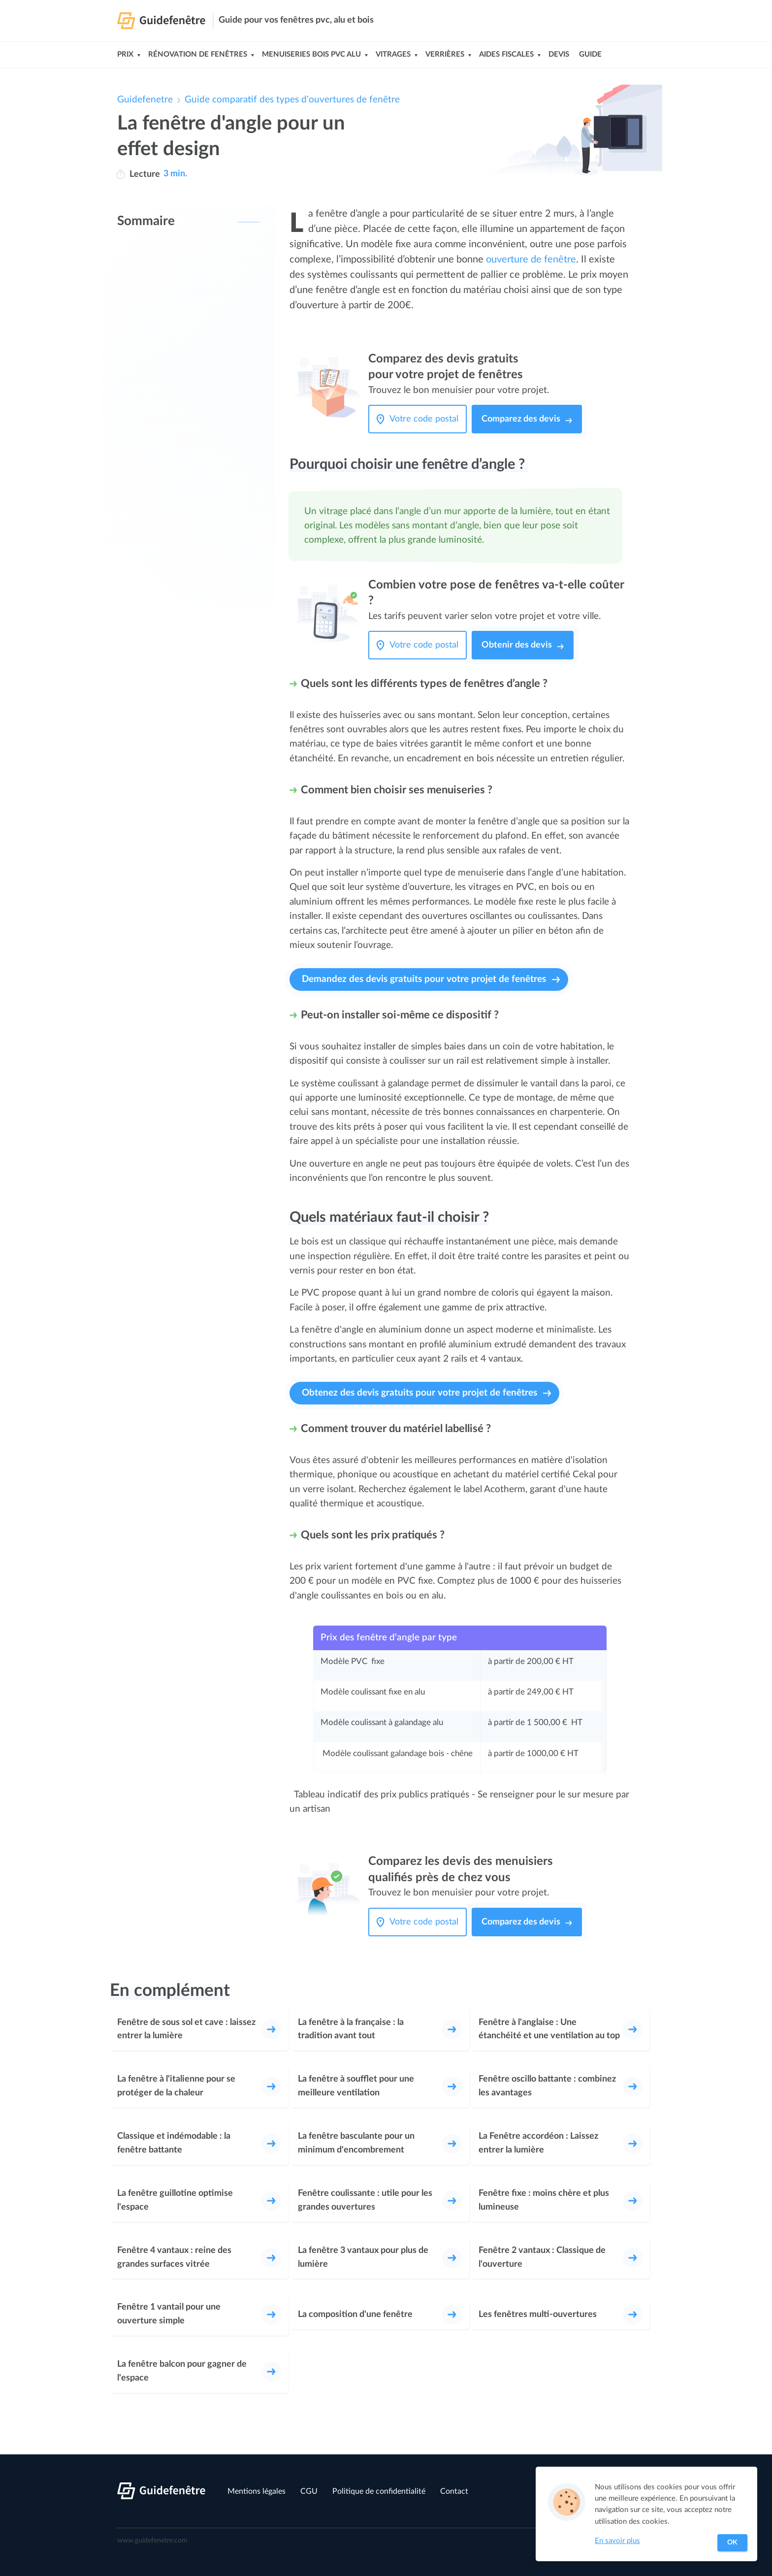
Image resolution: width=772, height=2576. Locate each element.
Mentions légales (256, 2491)
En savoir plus (617, 2540)
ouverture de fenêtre (531, 259)
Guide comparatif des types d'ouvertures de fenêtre (292, 99)
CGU (309, 2491)
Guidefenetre (145, 99)
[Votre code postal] (426, 419)
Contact (454, 2491)
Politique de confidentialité (378, 2491)
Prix (125, 54)
